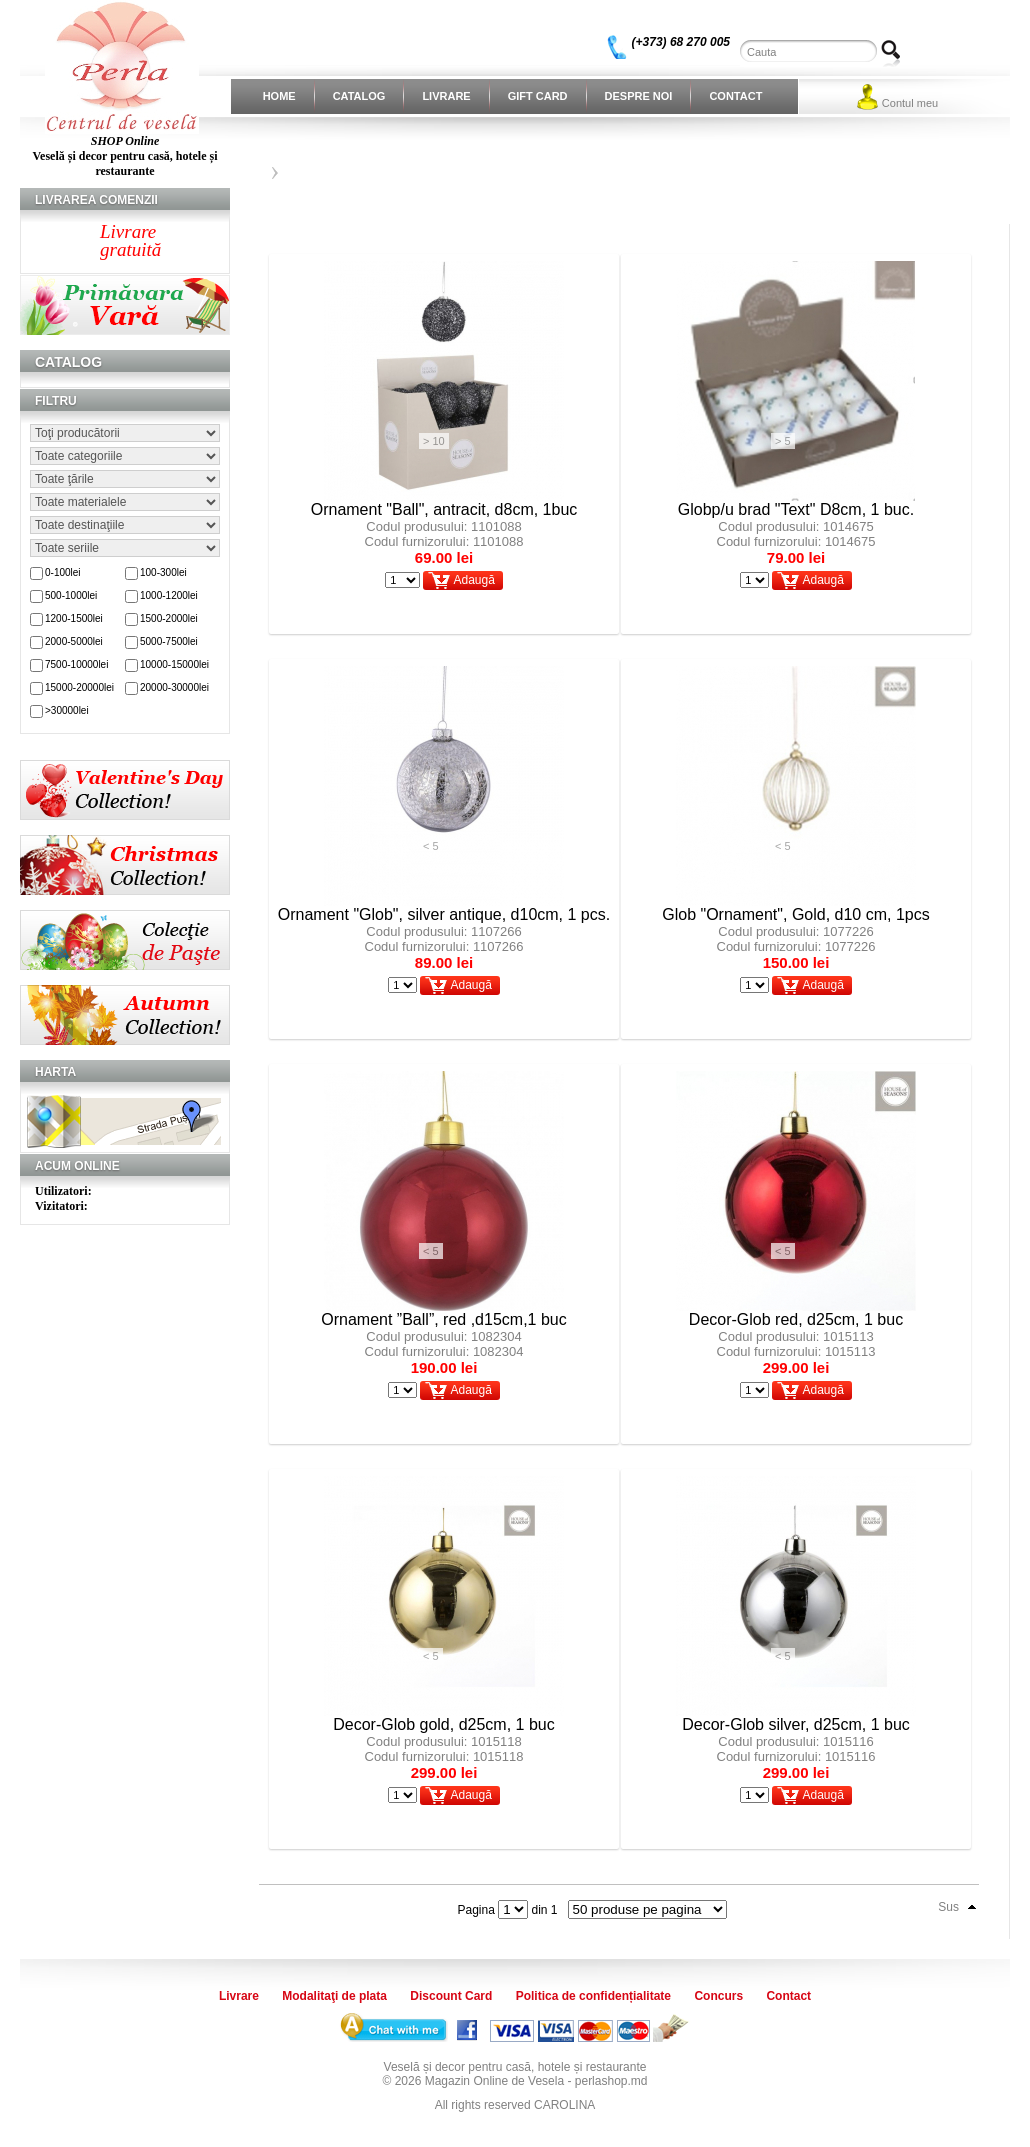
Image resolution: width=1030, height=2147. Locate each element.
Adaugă (473, 580)
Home (279, 96)
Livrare (446, 96)
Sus (948, 1907)
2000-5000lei (74, 641)
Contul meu (910, 103)
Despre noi (639, 96)
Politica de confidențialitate (593, 1996)
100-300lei (163, 572)
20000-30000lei (174, 687)
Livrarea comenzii (96, 200)
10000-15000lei (174, 664)
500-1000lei (71, 595)
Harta (55, 1072)
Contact (735, 96)
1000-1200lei (169, 595)
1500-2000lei (169, 618)
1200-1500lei (74, 618)
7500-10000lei (76, 664)
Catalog (359, 96)
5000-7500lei (169, 641)
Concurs (718, 1996)
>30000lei (67, 710)
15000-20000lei (79, 687)
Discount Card (451, 1996)
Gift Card (538, 96)
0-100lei (63, 572)
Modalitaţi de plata (334, 1996)
